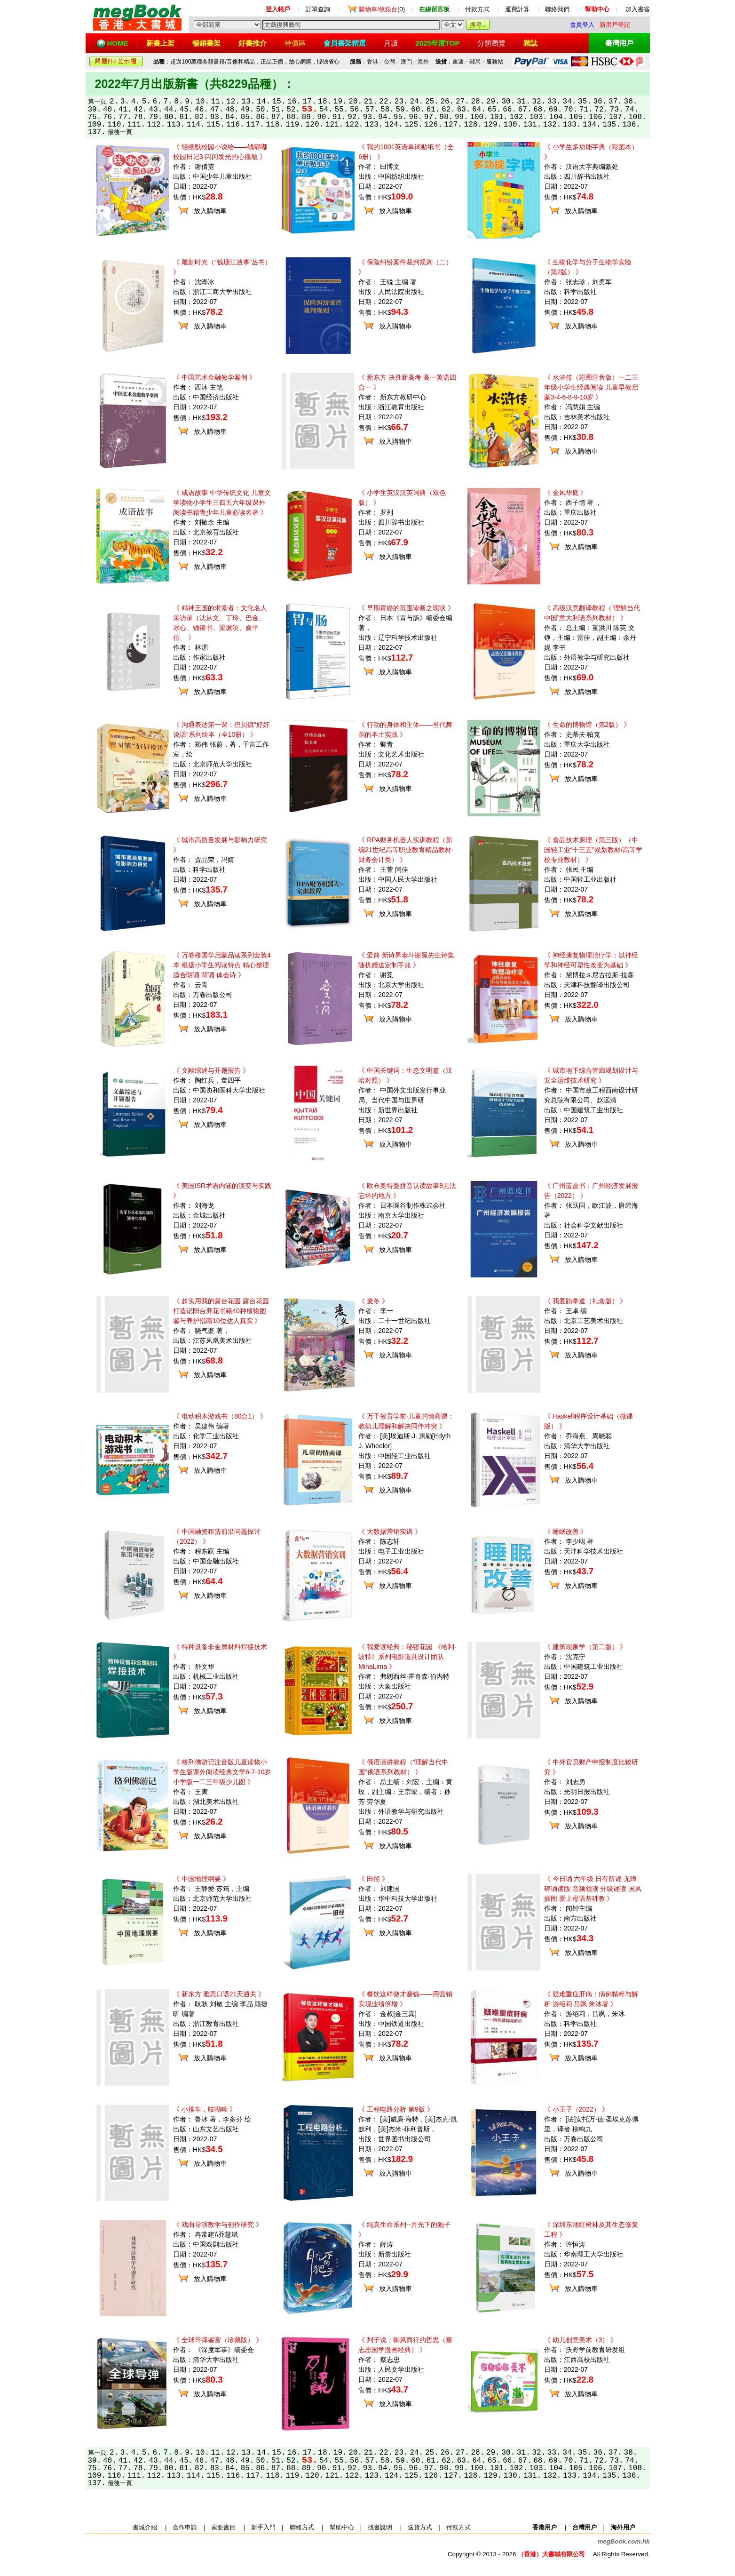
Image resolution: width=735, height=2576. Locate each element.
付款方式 (477, 9)
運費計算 (517, 9)
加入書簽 (637, 9)
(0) (382, 9)
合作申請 (185, 2527)
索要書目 (223, 2527)
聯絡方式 (302, 2527)
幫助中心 (342, 2527)
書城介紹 (145, 2527)
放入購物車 (210, 211)
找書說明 (380, 2527)
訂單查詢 (318, 9)
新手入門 (263, 2527)
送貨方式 (420, 2527)
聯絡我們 (557, 9)
